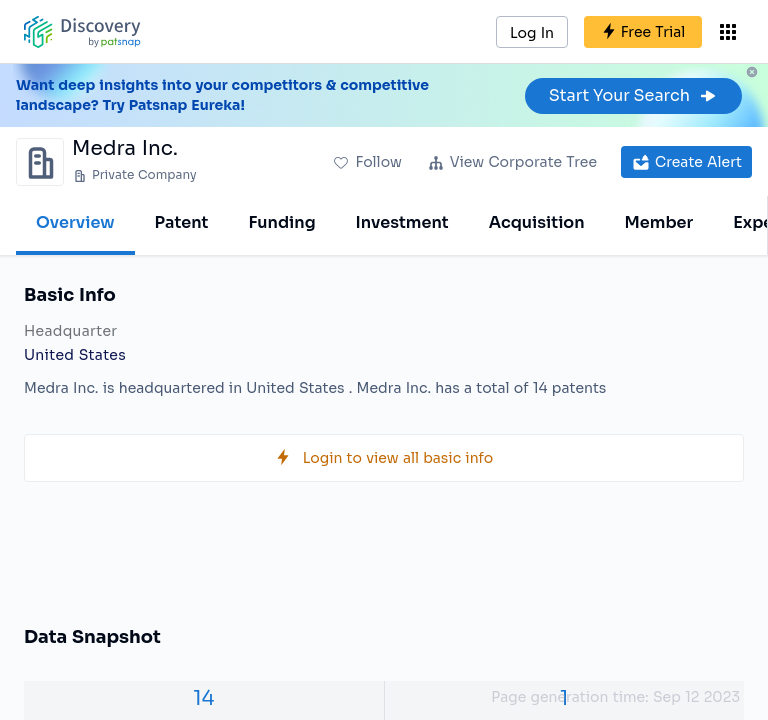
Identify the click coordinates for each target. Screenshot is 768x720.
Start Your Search (633, 95)
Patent (182, 222)
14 (203, 698)
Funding (281, 222)
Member (659, 222)
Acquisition (537, 222)
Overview (75, 222)
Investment (402, 222)
